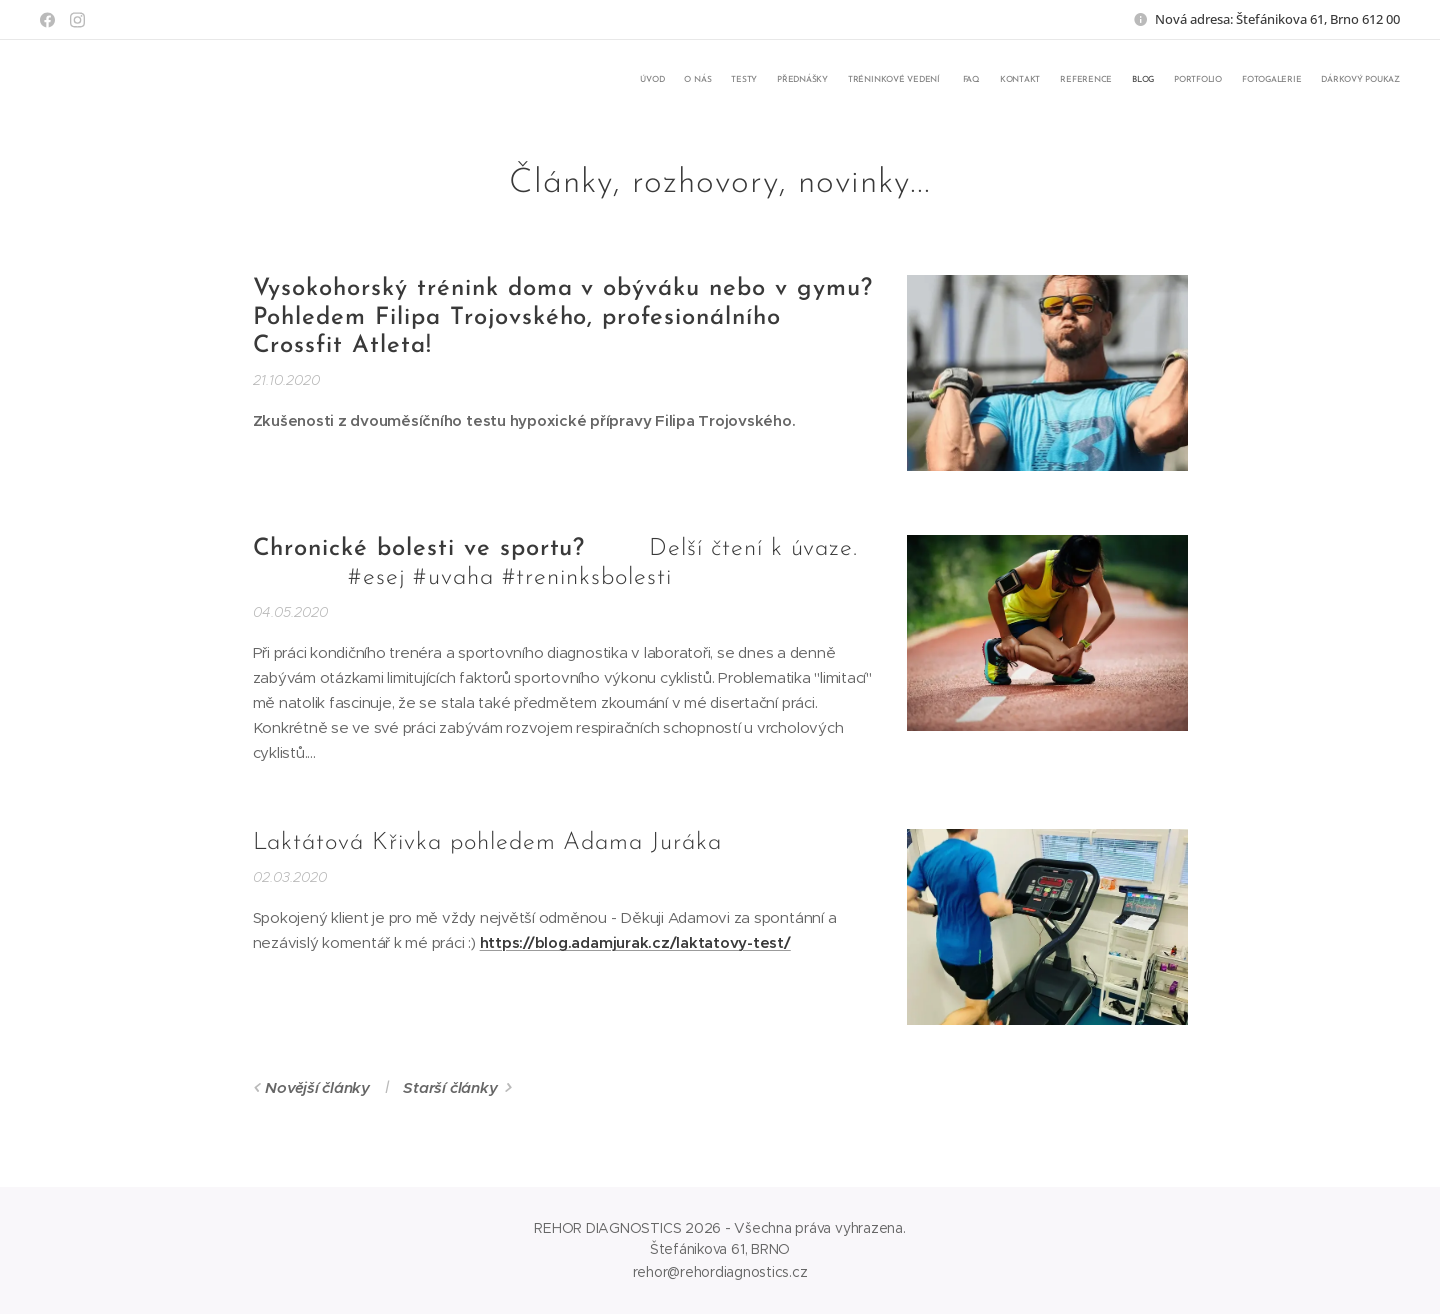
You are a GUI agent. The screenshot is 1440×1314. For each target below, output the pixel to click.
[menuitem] (1182, 81)
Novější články (317, 1087)
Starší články (450, 1087)
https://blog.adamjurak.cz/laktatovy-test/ (635, 942)
